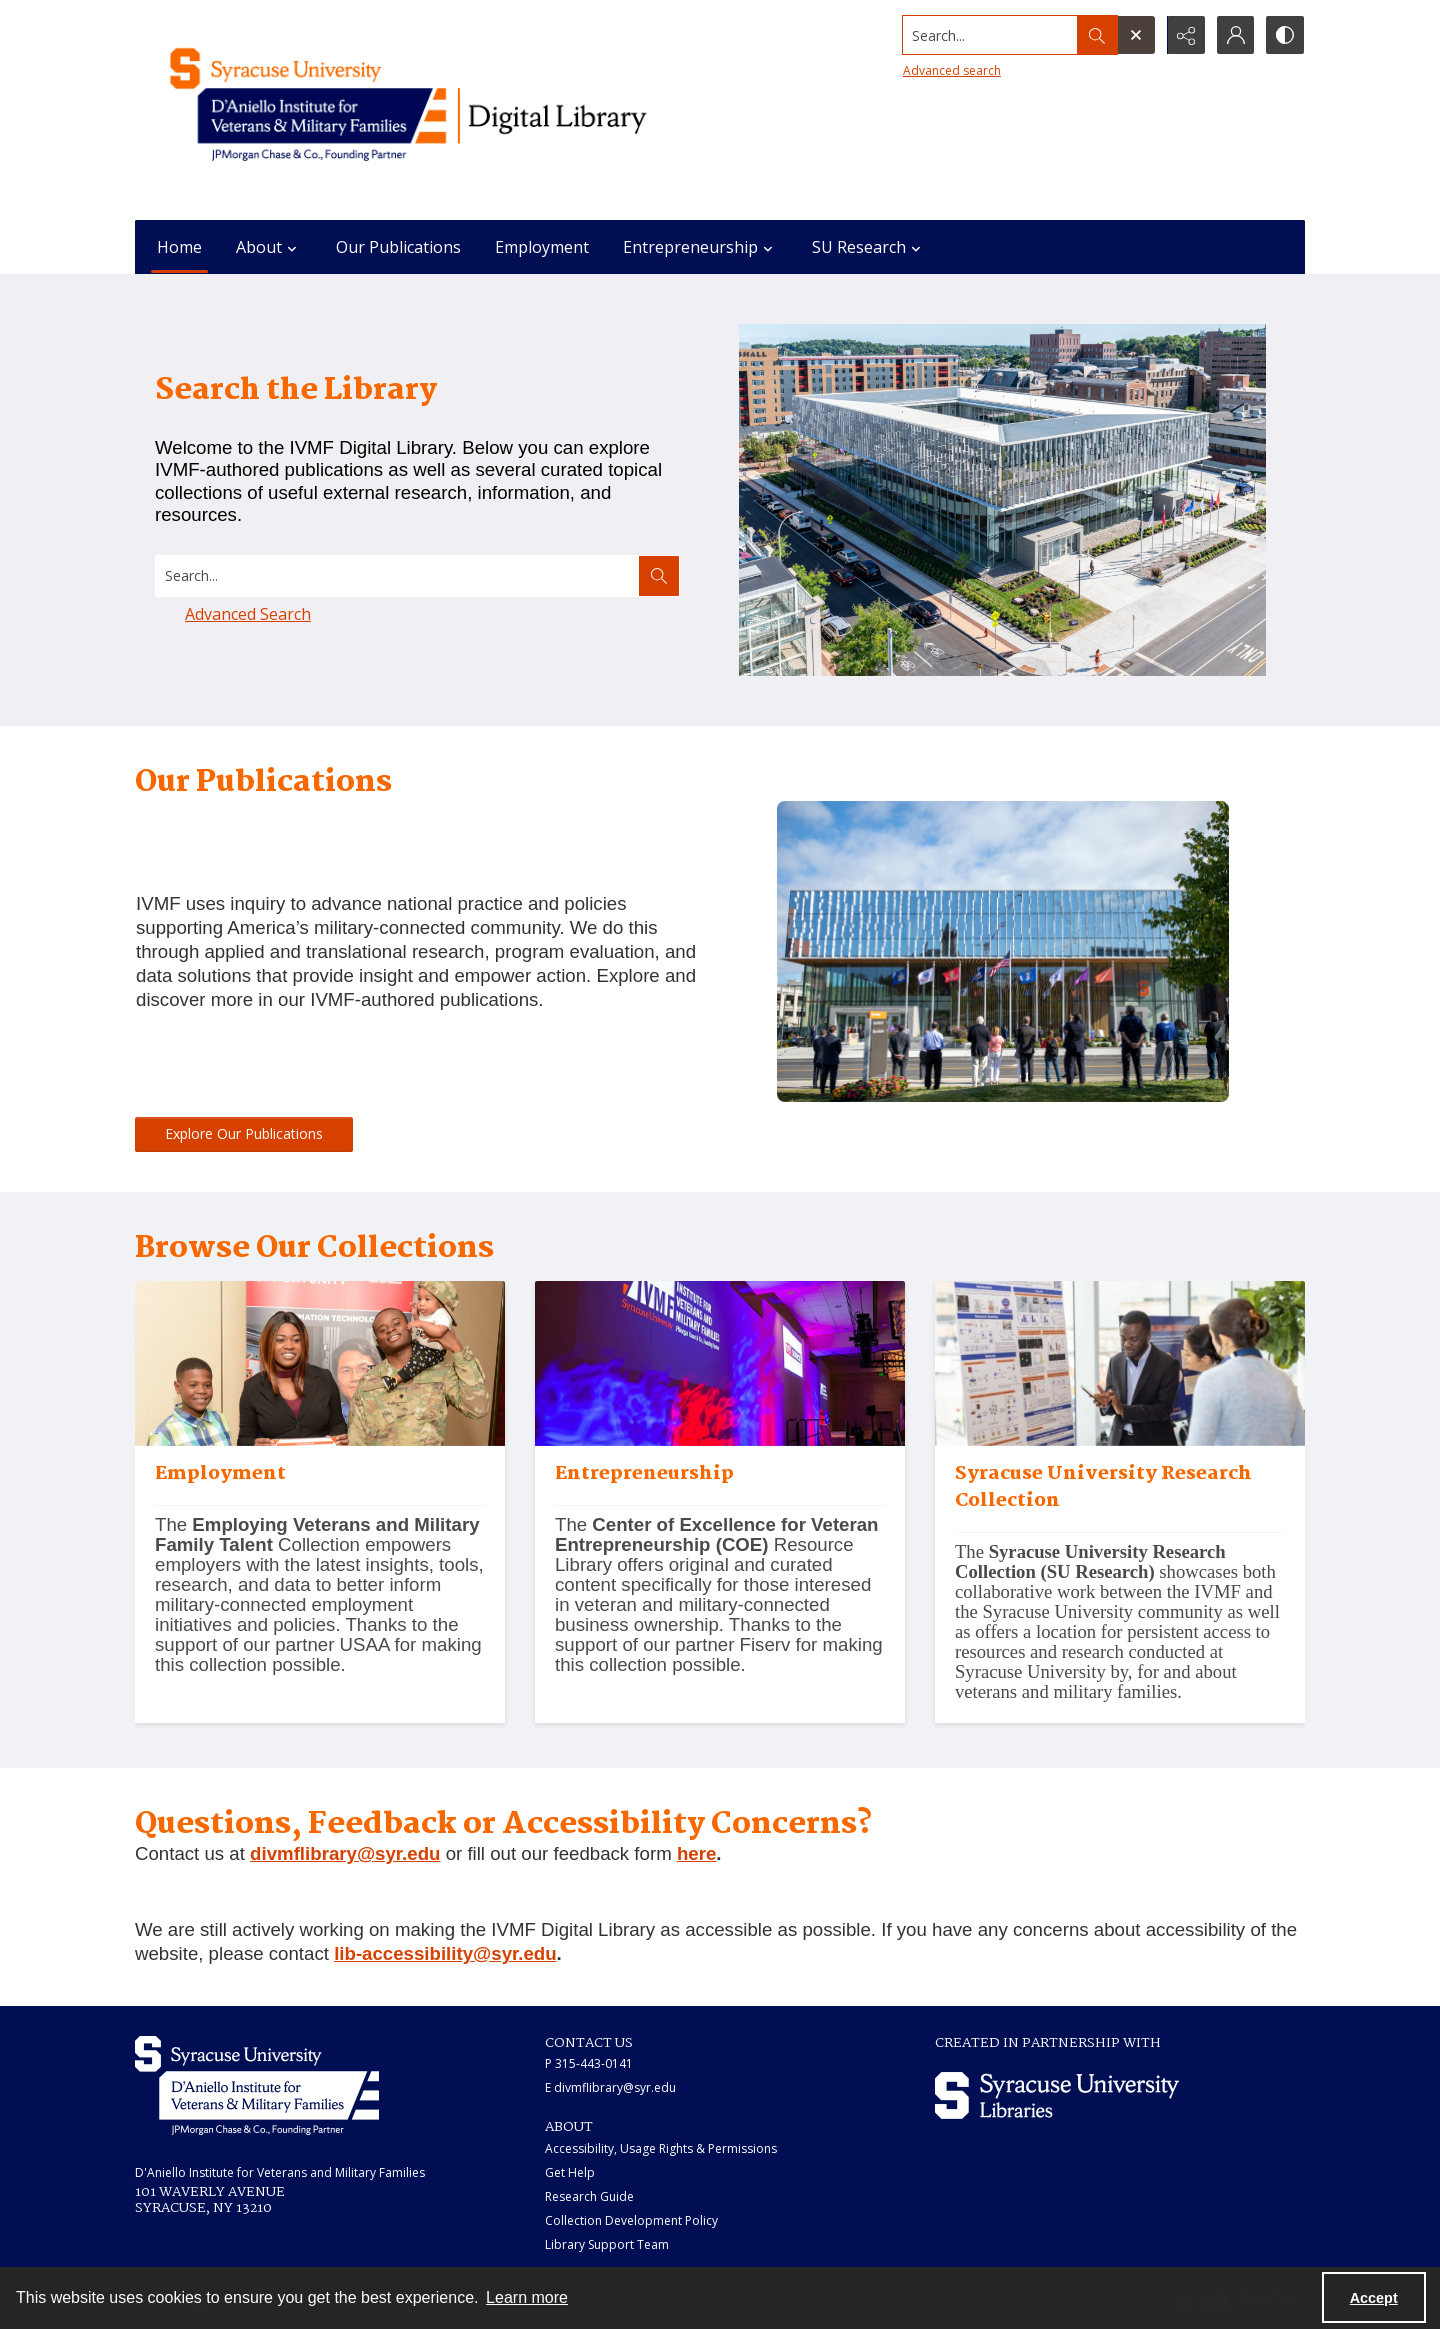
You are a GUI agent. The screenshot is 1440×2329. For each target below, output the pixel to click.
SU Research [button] (869, 247)
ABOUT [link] (569, 2127)
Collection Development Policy (631, 2220)
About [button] (269, 247)
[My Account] (1235, 35)
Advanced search (951, 70)
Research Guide (589, 2196)
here (696, 1853)
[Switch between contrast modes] (1285, 35)
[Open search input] (1135, 35)
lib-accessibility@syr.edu (445, 1953)
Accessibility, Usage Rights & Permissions (661, 2148)
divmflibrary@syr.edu (345, 1853)
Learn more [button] (527, 2297)
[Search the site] (989, 35)
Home (179, 247)
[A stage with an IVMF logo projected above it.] (720, 1584)
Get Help (570, 2172)
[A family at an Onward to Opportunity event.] (320, 1584)
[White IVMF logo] (257, 2085)
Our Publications (398, 247)
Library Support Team (607, 2244)
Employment (542, 247)
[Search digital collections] (398, 576)
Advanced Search (248, 614)
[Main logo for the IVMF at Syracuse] (455, 110)
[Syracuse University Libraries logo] (1057, 2095)
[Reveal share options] (1185, 35)
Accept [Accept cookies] (1374, 2298)
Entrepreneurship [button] (700, 247)
